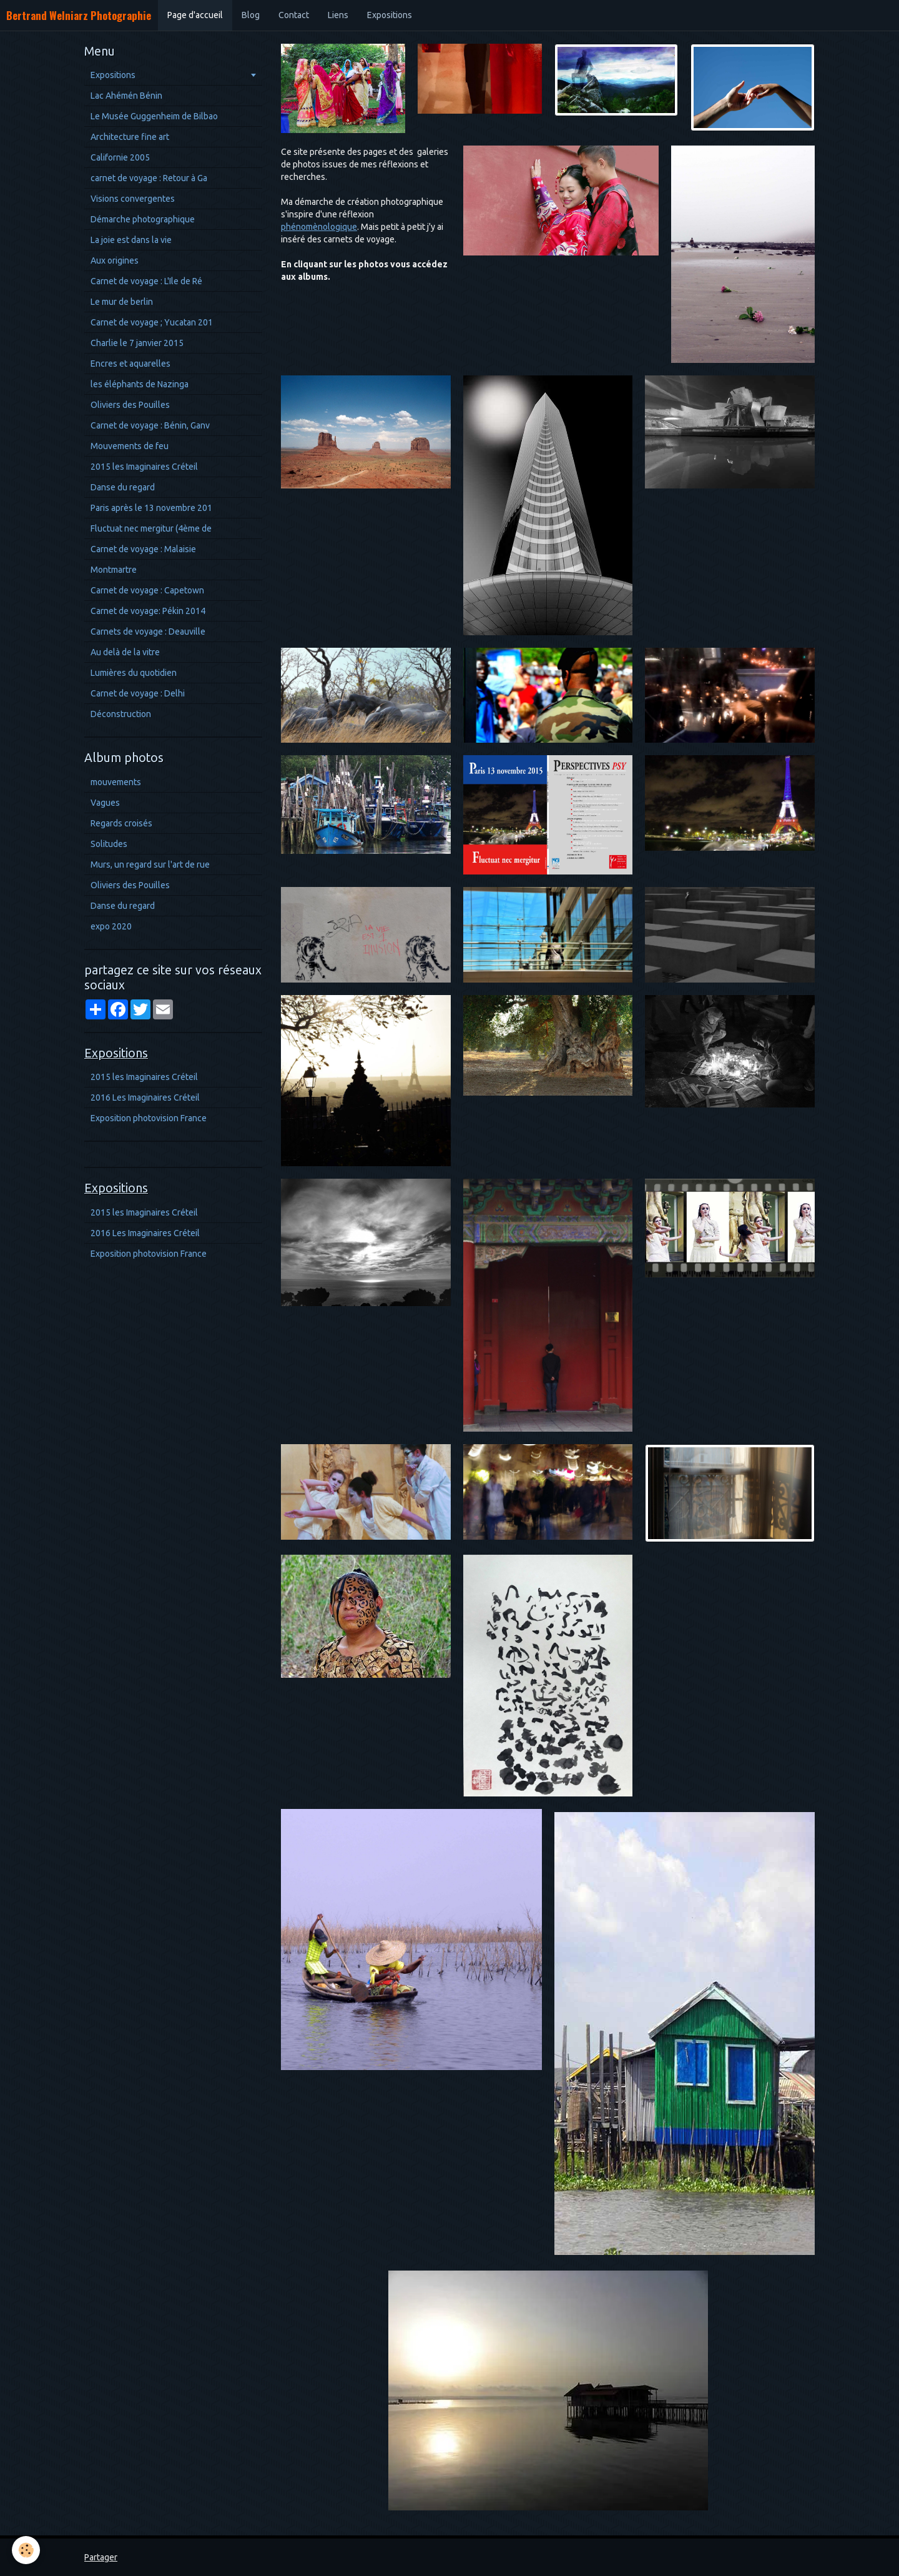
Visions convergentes (133, 199)
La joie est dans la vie (131, 240)
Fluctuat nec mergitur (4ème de (151, 528)
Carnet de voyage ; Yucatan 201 (152, 322)
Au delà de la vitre (125, 652)
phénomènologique (319, 227)
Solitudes (109, 844)
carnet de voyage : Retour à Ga (149, 178)
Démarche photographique (143, 219)
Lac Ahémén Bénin (126, 96)
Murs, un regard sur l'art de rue (150, 864)
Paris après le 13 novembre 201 (151, 508)
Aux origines (115, 260)
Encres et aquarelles (130, 364)
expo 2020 (111, 926)
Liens (338, 15)
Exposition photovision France (149, 1118)
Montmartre (114, 570)
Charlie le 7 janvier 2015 (137, 343)
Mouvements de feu (130, 446)
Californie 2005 (120, 157)
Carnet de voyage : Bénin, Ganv (150, 425)
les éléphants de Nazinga (140, 384)
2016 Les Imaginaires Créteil (145, 1097)
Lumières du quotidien (134, 673)
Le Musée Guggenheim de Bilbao (154, 116)
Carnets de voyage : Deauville (148, 632)
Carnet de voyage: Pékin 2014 (148, 611)
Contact (293, 15)
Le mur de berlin (122, 302)
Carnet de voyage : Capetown (147, 590)
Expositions (389, 15)
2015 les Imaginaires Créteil (144, 467)
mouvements (116, 782)
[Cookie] (26, 2550)
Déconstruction (121, 714)
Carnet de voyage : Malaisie (143, 549)
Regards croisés (121, 823)
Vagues (105, 803)
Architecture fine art (130, 137)
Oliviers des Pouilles (130, 405)
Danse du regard (123, 487)
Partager (100, 2557)
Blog (251, 15)
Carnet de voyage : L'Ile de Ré (146, 281)
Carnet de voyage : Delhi (138, 693)
